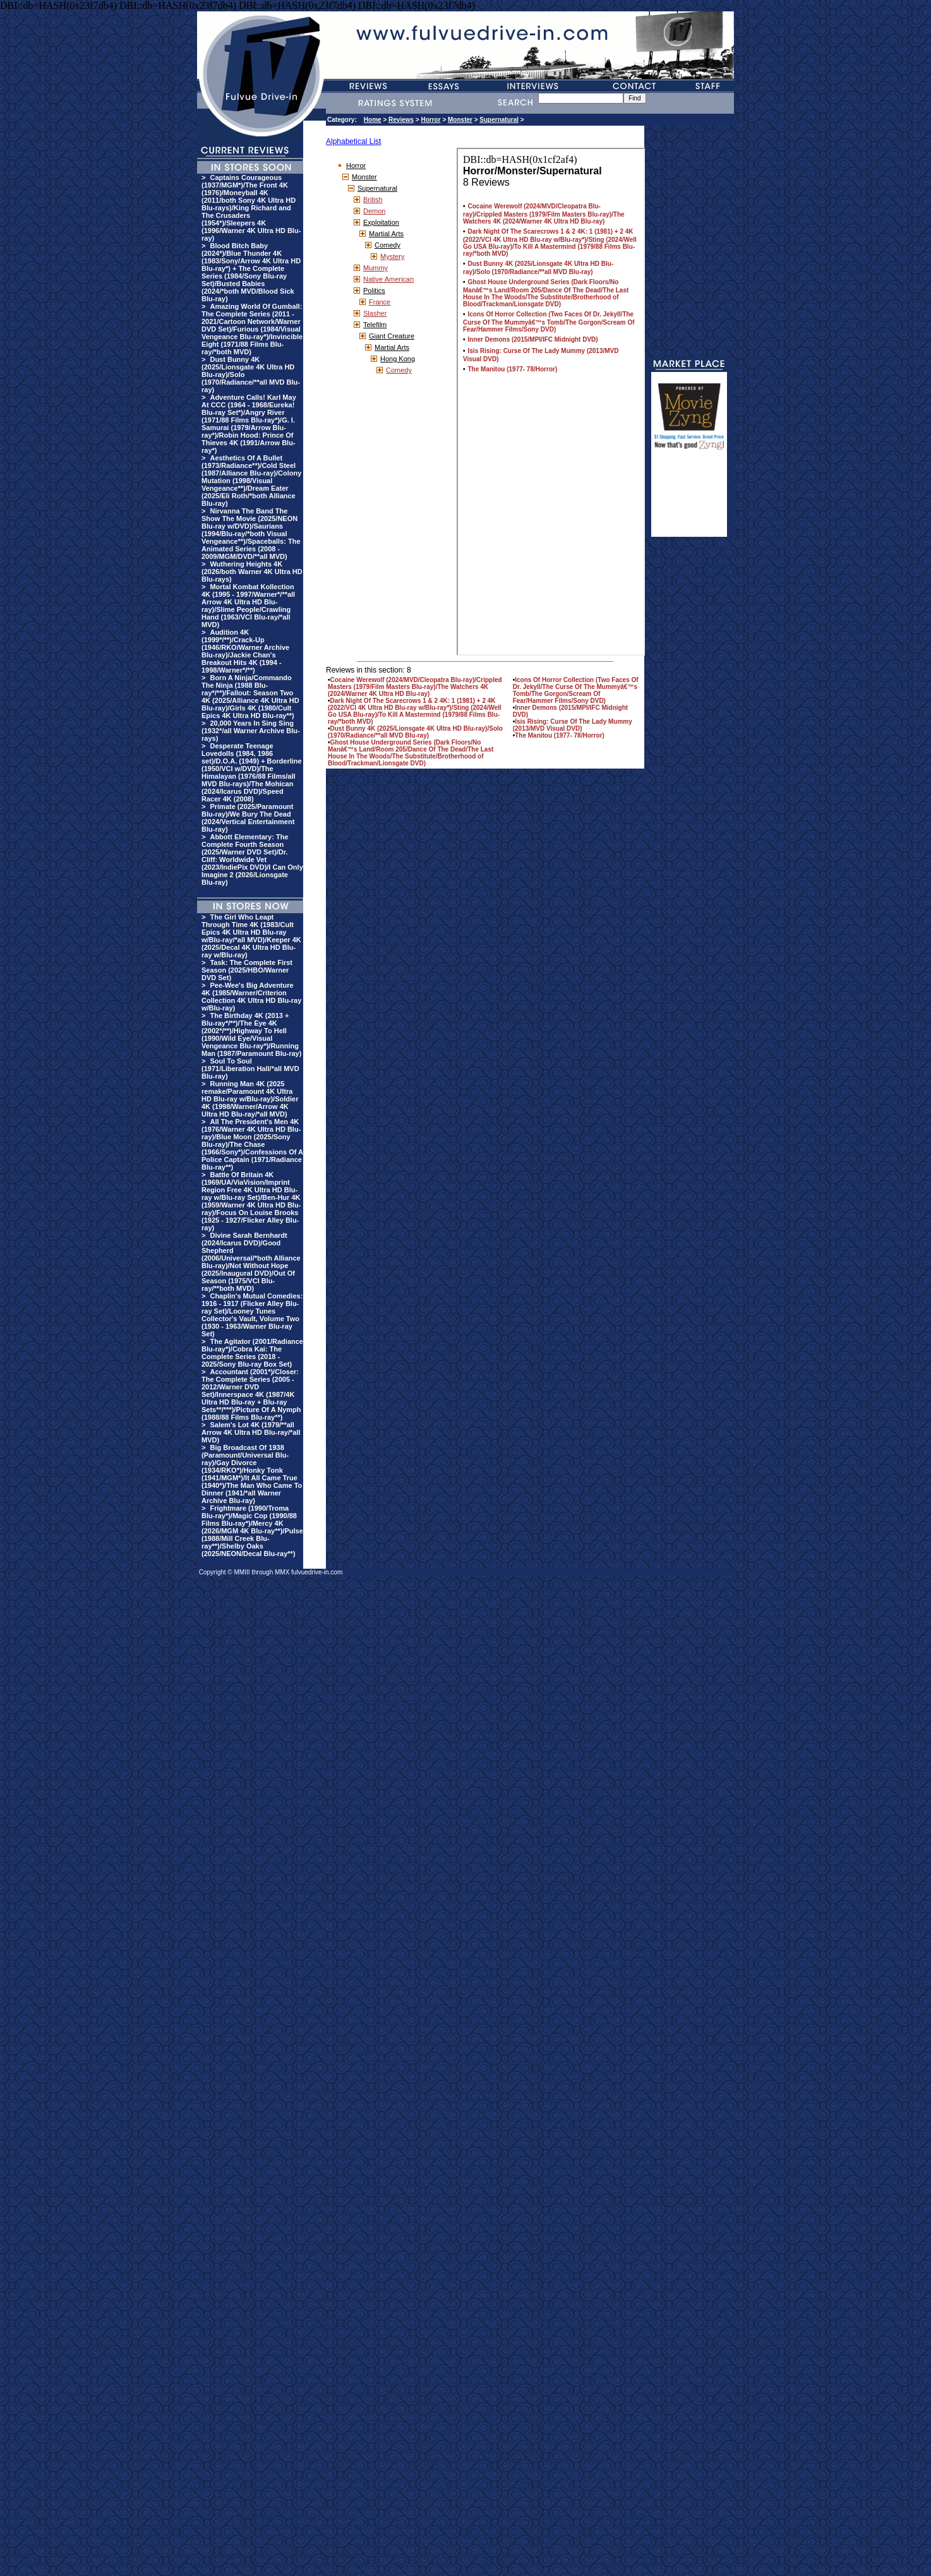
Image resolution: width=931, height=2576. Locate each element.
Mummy (375, 268)
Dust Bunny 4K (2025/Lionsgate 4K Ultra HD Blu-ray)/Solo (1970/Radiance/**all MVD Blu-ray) (415, 732)
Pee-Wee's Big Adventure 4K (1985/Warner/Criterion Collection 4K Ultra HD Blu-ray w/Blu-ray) (251, 996)
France (379, 302)
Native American (388, 279)
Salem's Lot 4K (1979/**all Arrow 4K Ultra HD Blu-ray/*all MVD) (250, 1432)
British (373, 199)
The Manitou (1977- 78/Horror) (559, 735)
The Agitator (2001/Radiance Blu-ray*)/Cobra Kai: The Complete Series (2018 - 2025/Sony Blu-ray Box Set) (252, 1353)
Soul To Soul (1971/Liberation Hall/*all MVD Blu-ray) (250, 1068)
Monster (460, 119)
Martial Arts (386, 233)
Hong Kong (397, 358)
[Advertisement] (689, 499)
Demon (374, 211)
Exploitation (381, 222)
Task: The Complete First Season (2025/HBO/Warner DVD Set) (246, 970)
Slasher (375, 313)
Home (372, 119)
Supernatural (499, 119)
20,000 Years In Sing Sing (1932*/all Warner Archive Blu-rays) (250, 730)
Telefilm (375, 324)
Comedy (387, 245)
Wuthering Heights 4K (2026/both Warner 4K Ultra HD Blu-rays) (252, 571)
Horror (431, 119)
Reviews (401, 119)
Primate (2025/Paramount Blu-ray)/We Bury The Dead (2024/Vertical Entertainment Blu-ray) (247, 818)
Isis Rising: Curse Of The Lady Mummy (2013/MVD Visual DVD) (572, 725)
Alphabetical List (353, 141)
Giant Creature (391, 336)
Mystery (392, 256)
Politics (374, 290)
